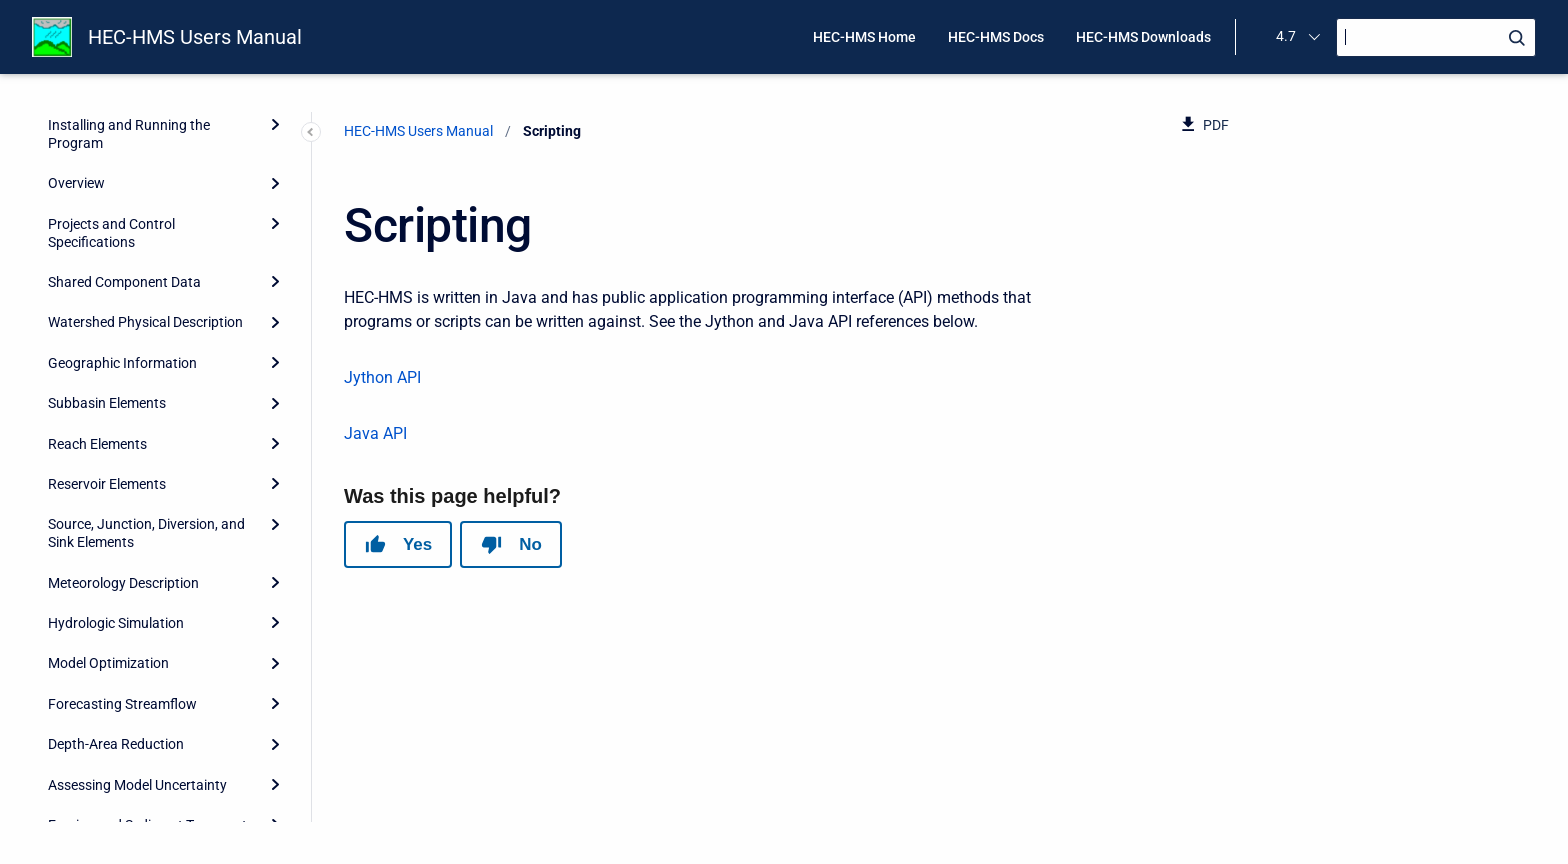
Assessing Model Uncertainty (137, 479)
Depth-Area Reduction (116, 438)
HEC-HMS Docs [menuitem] (996, 37)
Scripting (77, 640)
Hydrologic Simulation (116, 317)
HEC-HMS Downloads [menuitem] (1143, 37)
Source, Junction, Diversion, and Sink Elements (146, 227)
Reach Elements (97, 138)
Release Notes (92, 802)
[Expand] (275, 137)
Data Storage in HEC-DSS (125, 559)
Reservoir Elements (107, 178)
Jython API (382, 377)
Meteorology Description (123, 277)
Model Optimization (108, 357)
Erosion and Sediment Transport (147, 519)
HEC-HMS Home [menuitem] (864, 37)
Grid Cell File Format (110, 680)
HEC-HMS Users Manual (195, 37)
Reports (72, 600)
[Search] (1436, 37)
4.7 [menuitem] (1286, 36)
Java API (375, 433)
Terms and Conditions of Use (136, 761)
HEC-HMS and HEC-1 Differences (149, 721)
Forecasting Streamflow (122, 398)
